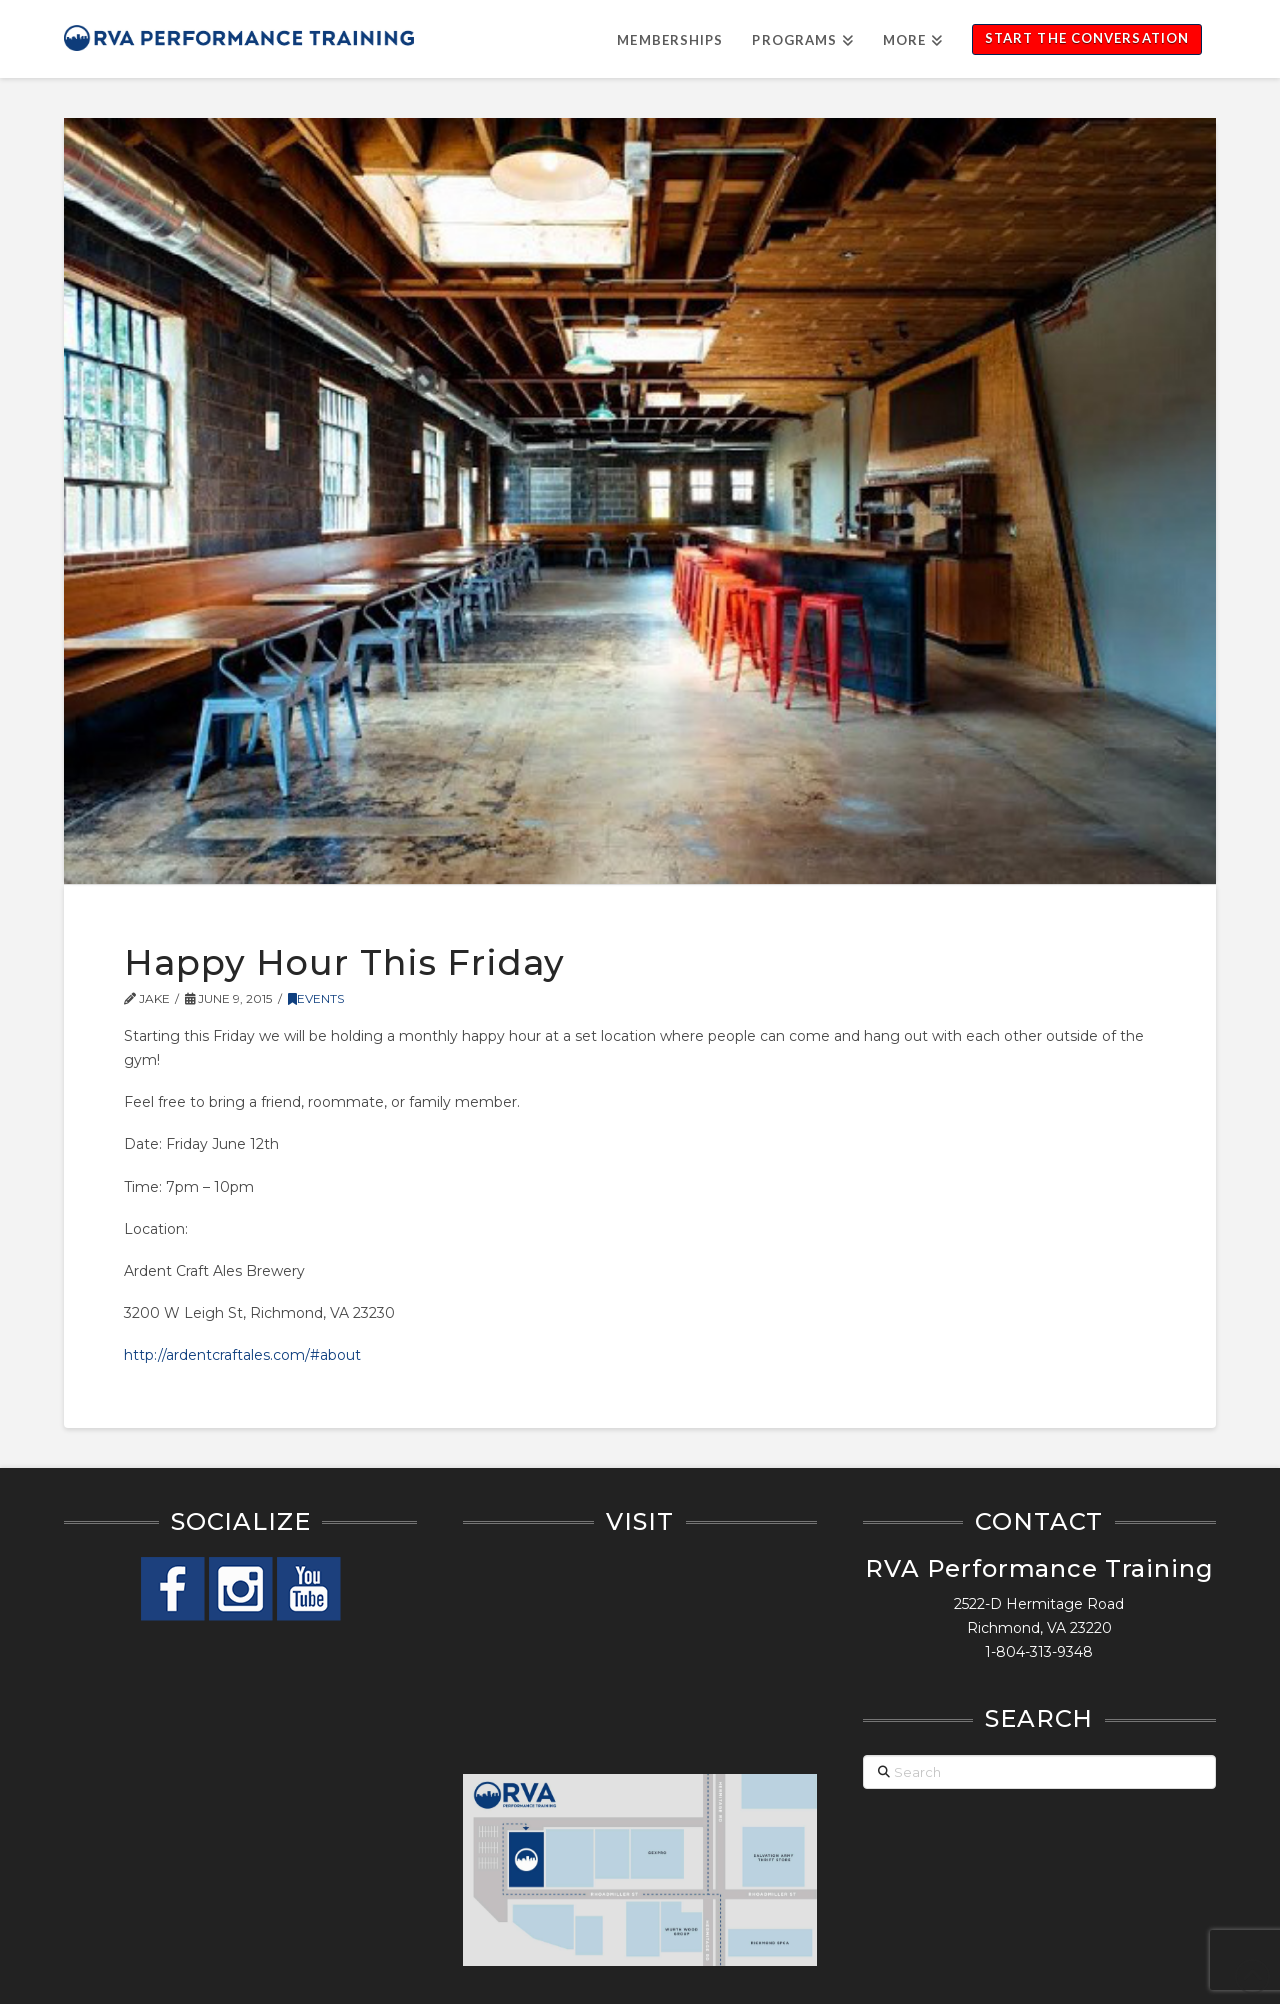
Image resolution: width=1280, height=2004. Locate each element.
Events (316, 998)
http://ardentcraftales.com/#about (242, 1355)
